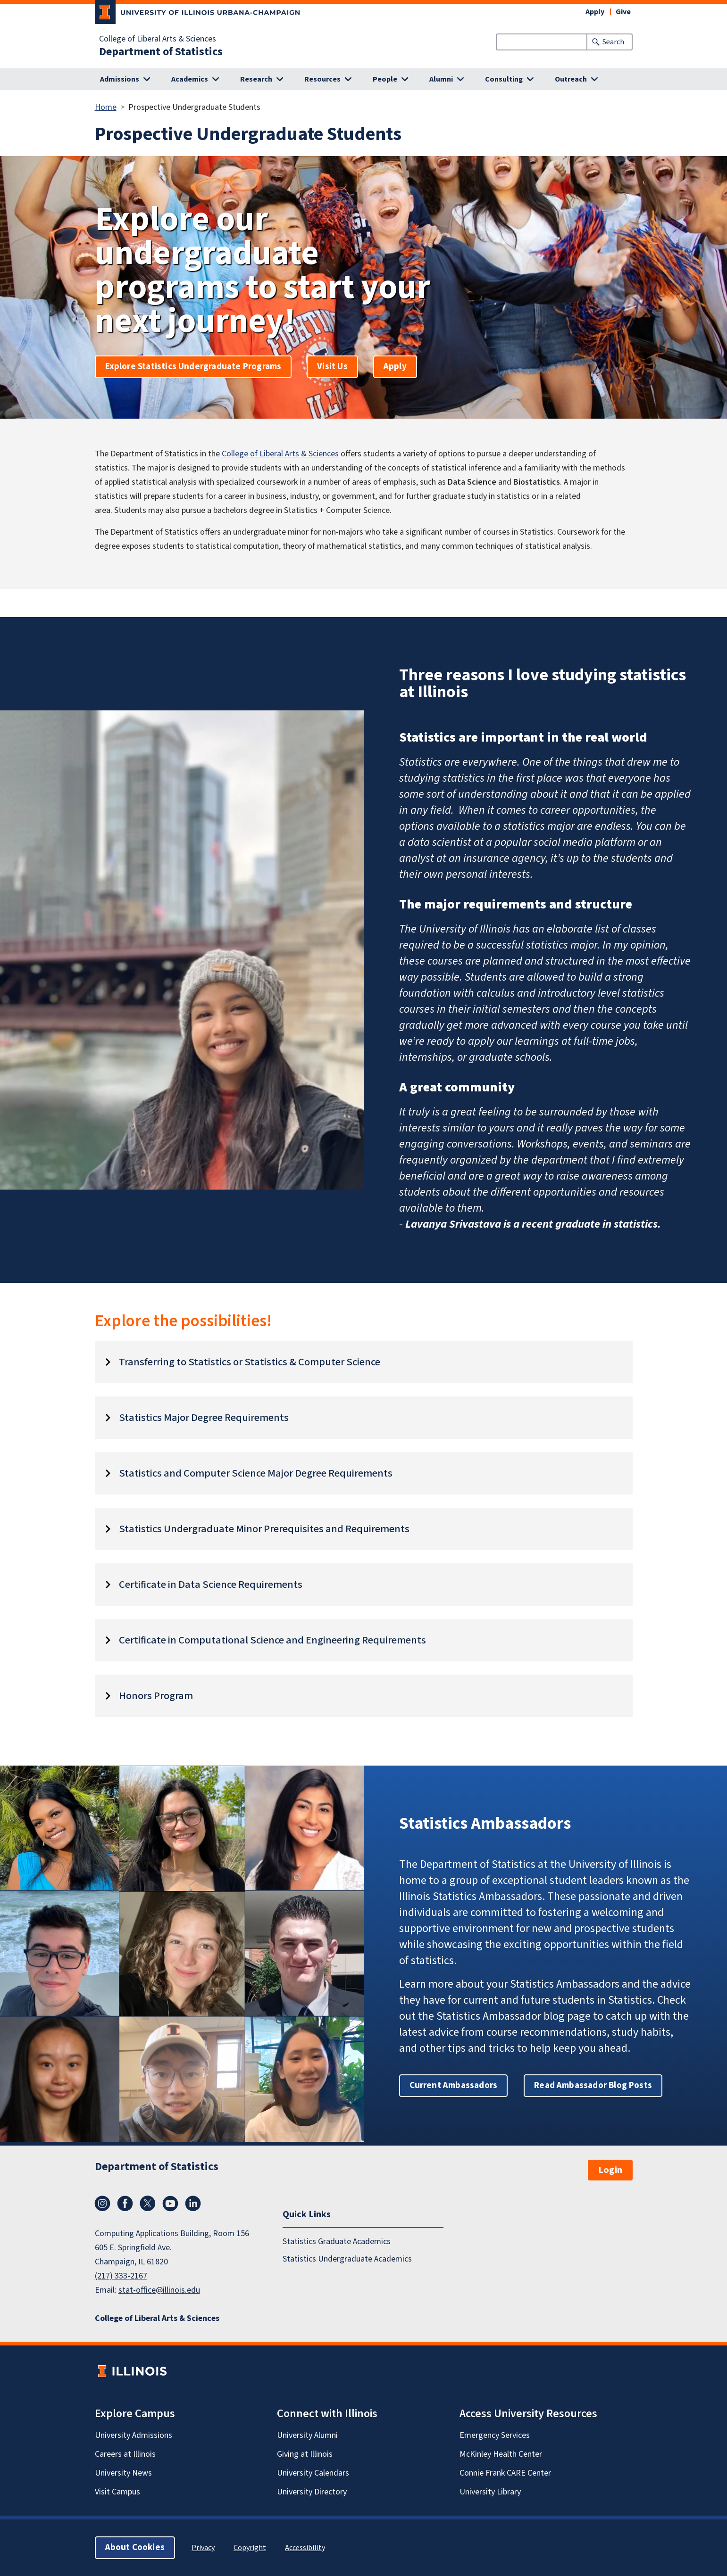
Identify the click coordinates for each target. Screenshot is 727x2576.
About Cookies (135, 2547)
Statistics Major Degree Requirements (204, 1417)
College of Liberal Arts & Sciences (157, 39)
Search (613, 42)
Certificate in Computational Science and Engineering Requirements (272, 1640)
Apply (594, 12)
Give (623, 12)
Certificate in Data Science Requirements (210, 1584)
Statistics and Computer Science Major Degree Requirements (256, 1473)
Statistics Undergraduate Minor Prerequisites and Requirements (264, 1528)
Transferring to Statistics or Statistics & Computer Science (249, 1362)
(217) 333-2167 (121, 2276)
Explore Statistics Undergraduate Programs (193, 366)
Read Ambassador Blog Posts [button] (593, 2085)
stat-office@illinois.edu (159, 2290)
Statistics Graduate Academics (337, 2241)
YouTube (170, 2203)
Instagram (102, 2203)
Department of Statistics (161, 52)
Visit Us (332, 366)
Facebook (125, 2203)
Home (106, 107)
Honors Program (156, 1695)
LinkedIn (193, 2203)
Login (610, 2170)
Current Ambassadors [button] (453, 2085)
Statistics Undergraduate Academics (347, 2259)
